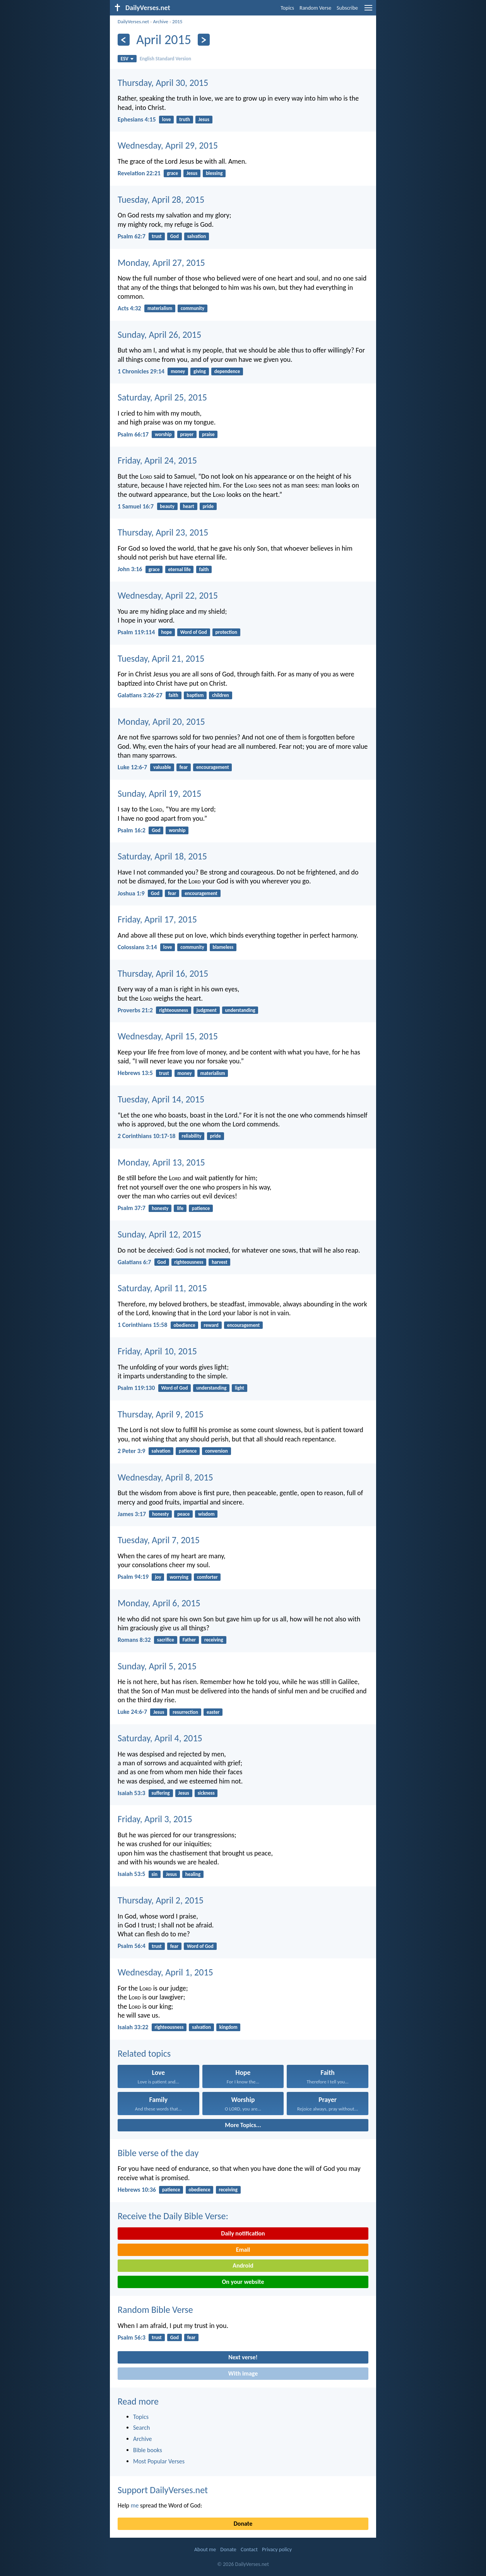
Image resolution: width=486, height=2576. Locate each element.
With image (243, 2373)
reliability (192, 1136)
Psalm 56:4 (131, 1946)
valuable (162, 767)
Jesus (204, 119)
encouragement (212, 767)
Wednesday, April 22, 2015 (168, 595)
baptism (195, 695)
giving (199, 371)
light (239, 1388)
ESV (127, 59)
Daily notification (243, 2233)
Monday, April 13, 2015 (161, 1162)
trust (157, 236)
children (220, 695)
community (192, 308)
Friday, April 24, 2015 (157, 460)
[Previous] (124, 40)
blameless (222, 947)
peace (183, 1514)
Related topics (144, 2053)
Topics (287, 8)
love (166, 119)
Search (141, 2427)
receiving (213, 1640)
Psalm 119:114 (136, 632)
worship (163, 434)
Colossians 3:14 (137, 947)
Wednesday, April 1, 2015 (165, 1972)
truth (184, 119)
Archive (160, 21)
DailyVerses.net (133, 21)
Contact (249, 2549)
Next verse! (242, 2357)
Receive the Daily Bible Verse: (173, 2216)
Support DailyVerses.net (163, 2490)
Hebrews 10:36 (137, 2189)
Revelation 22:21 (139, 173)
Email (243, 2249)
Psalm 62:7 (131, 236)
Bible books (147, 2450)
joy (158, 1577)
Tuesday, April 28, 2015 (161, 199)
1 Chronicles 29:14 (141, 371)
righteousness (173, 1010)
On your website (243, 2281)
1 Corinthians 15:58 (142, 1324)
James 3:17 (132, 1514)
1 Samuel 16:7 (136, 506)
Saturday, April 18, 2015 (162, 856)
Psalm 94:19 (133, 1576)
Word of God (193, 632)
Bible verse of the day (158, 2152)
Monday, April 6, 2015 (159, 1603)
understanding (240, 1010)
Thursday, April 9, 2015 (161, 1414)
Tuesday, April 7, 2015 (159, 1540)
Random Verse (315, 8)
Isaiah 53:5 (131, 1874)
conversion (216, 1451)
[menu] (368, 10)
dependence (227, 371)
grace (172, 173)
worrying (178, 1577)
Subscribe (347, 8)
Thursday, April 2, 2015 (161, 1900)
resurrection (185, 1712)
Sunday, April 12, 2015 (159, 1234)
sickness (206, 1793)
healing (192, 1874)
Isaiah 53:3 (131, 1793)
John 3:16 (130, 569)
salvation (196, 236)
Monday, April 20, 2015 (161, 721)
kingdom (228, 2027)
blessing (214, 173)
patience (201, 1208)
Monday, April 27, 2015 (161, 262)
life (180, 1208)
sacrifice (165, 1640)
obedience (184, 1325)
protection (226, 632)
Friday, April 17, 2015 (157, 919)
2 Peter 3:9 (131, 1451)
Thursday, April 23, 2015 (163, 532)
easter (213, 1712)
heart (188, 506)
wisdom (206, 1514)
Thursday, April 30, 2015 (163, 82)
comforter (207, 1577)
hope (166, 632)
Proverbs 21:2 (135, 1010)
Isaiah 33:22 (133, 2027)
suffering (161, 1793)
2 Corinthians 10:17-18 (146, 1136)
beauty (167, 506)
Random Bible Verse (155, 2309)
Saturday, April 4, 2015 (160, 1738)
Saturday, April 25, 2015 (162, 397)
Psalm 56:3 (131, 2337)
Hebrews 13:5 (135, 1073)
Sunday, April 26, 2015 (159, 334)
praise (208, 434)
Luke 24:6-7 (132, 1711)
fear (184, 767)
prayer (186, 434)
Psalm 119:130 (136, 1388)
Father (189, 1640)
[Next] (204, 40)
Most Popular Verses (159, 2461)
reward (211, 1325)
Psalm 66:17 (133, 434)
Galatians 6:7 (134, 1262)
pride (208, 506)
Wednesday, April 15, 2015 (168, 1036)
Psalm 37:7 (131, 1208)
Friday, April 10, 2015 (157, 1351)
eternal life (179, 569)
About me (205, 2549)
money (178, 371)
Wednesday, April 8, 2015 (165, 1477)
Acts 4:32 (129, 308)
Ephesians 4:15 (137, 119)
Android (243, 2265)
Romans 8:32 (134, 1639)
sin (154, 1874)
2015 (177, 21)
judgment (207, 1010)
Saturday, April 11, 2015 (162, 1288)
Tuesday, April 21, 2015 (161, 658)
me (135, 2505)
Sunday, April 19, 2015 (159, 793)
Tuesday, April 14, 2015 (161, 1099)
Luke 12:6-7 (132, 767)
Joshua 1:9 (131, 893)
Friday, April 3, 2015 (155, 1819)
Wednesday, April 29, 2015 (168, 145)
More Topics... (243, 2125)
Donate (243, 2523)
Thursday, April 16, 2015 (163, 973)
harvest (219, 1262)
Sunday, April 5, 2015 (157, 1666)
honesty (160, 1208)
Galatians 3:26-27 (140, 695)
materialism (159, 308)
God (174, 236)
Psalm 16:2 (131, 830)
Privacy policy (277, 2549)
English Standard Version (165, 59)
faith (204, 569)
